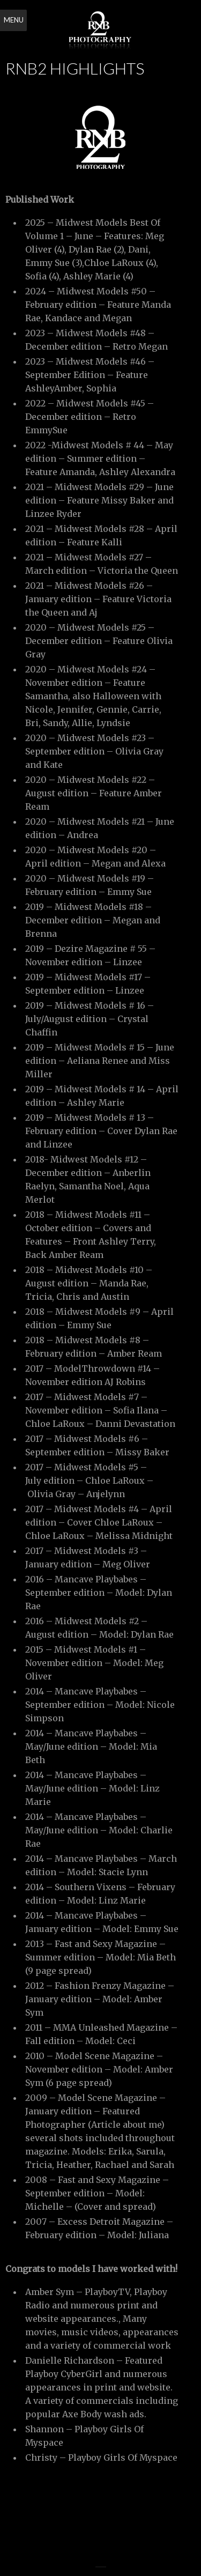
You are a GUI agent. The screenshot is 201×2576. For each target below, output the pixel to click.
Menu (14, 20)
